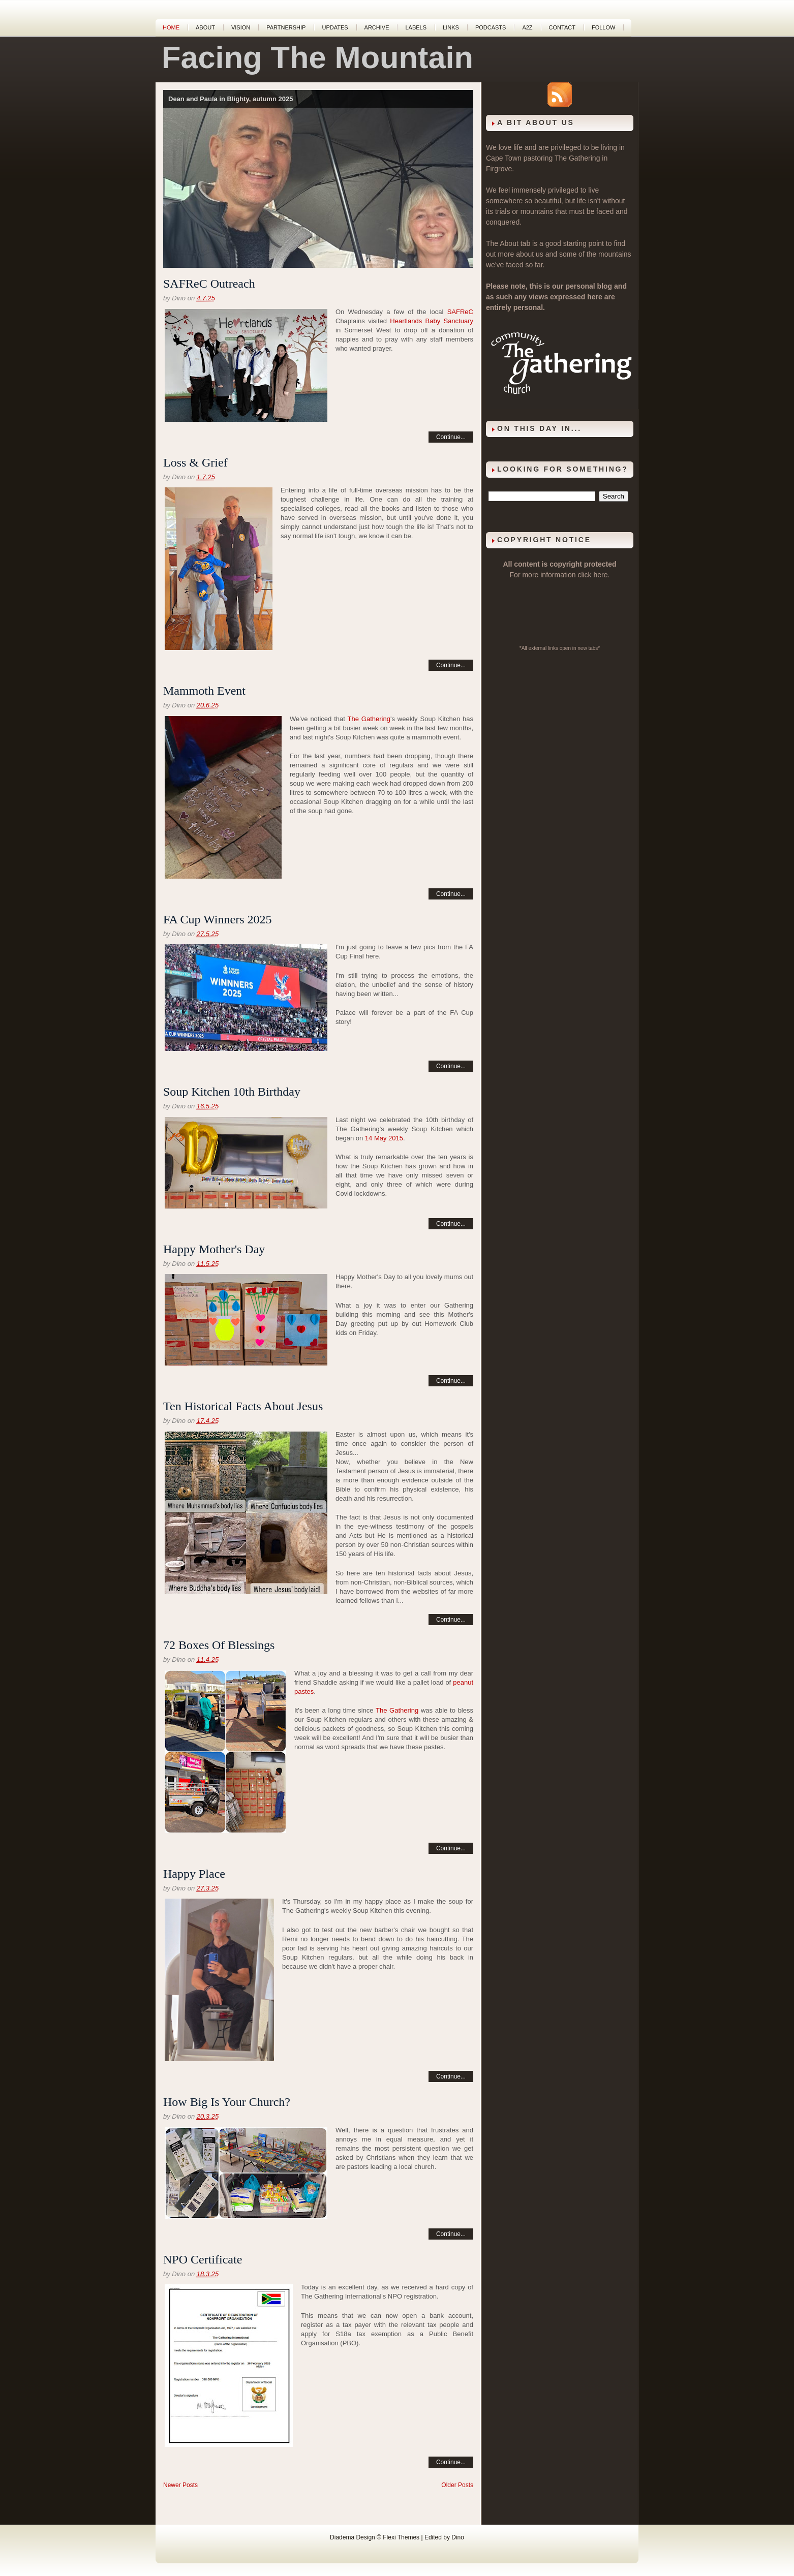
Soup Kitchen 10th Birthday (231, 1091)
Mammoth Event (204, 690)
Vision (240, 27)
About (205, 27)
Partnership (286, 27)
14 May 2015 (384, 1138)
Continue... (451, 437)
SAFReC (460, 312)
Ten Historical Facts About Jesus (243, 1406)
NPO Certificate (202, 2259)
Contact (562, 27)
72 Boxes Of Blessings (218, 1645)
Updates (335, 27)
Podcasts (490, 27)
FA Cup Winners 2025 (217, 919)
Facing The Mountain (317, 57)
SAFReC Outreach (209, 283)
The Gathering (369, 719)
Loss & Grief (195, 462)
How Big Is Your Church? (226, 2101)
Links (451, 27)
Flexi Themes (401, 2537)
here (601, 575)
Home (171, 27)
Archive (376, 27)
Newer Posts (180, 2485)
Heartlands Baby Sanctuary (431, 321)
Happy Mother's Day (214, 1249)
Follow (603, 27)
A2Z (527, 27)
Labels (415, 27)
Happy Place (194, 1873)
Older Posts (457, 2485)
